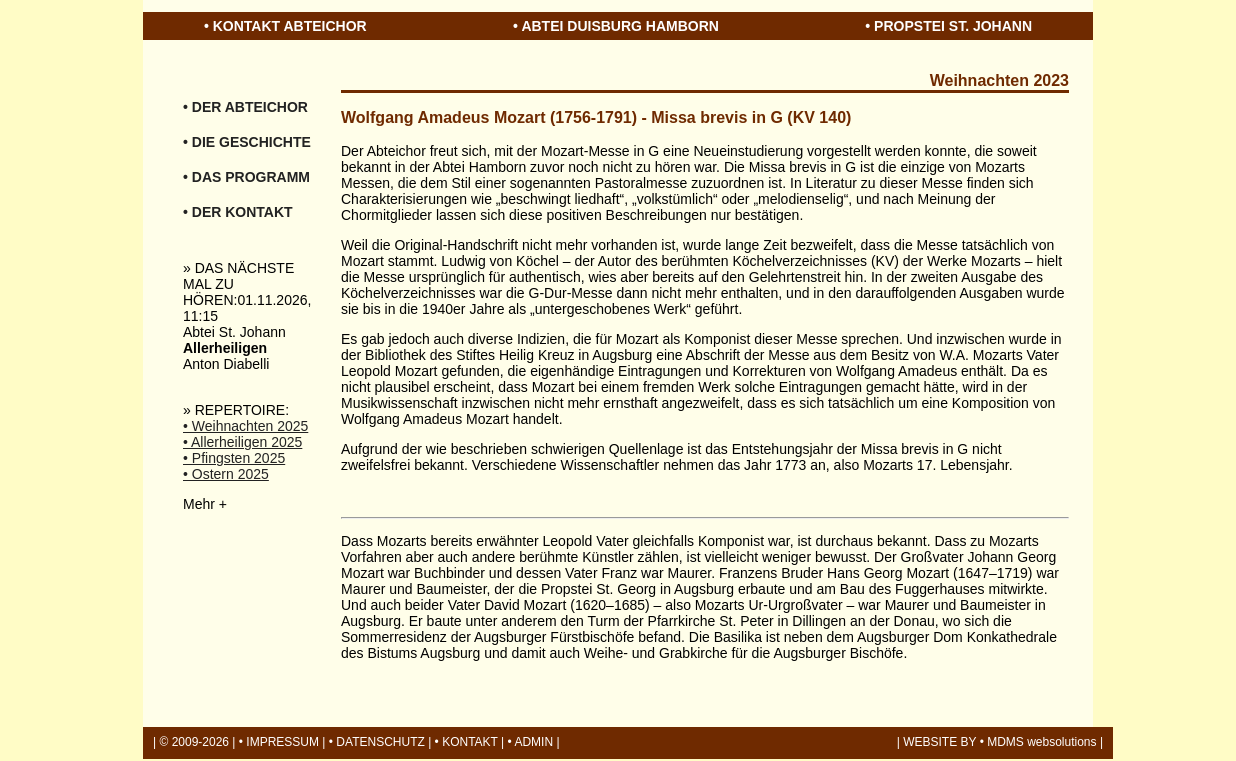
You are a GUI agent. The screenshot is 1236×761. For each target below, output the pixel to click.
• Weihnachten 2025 (245, 426)
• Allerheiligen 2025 (242, 442)
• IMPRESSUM (279, 742)
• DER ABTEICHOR (245, 107)
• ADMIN (531, 742)
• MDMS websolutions (1038, 742)
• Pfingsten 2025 (234, 458)
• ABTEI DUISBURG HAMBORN (616, 26)
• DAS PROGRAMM (246, 177)
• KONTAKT (466, 742)
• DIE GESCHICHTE (247, 142)
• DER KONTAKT (238, 212)
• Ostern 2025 (226, 474)
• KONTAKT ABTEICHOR (285, 26)
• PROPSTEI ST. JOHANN (948, 26)
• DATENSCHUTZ (377, 742)
